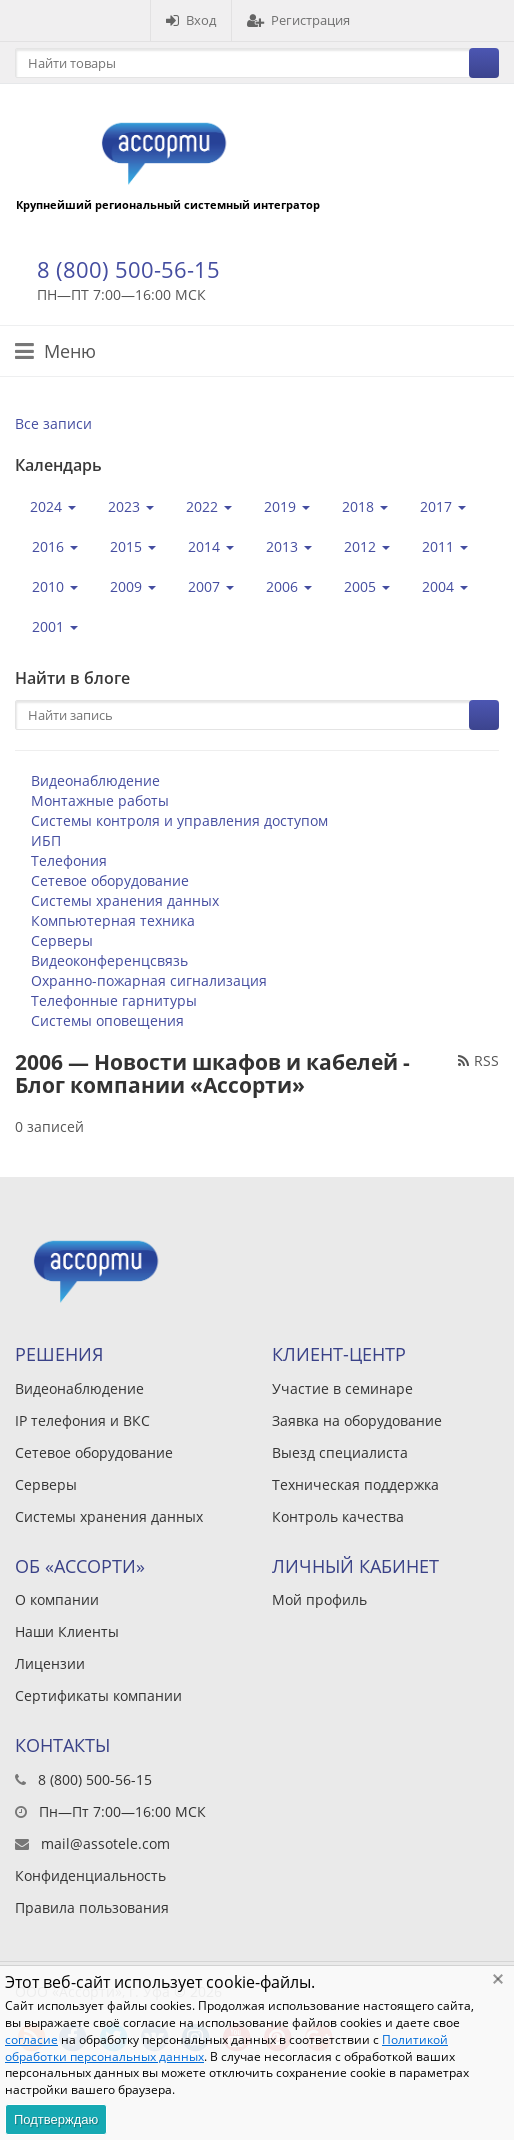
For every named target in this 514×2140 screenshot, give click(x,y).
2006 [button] (289, 586)
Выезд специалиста (340, 1452)
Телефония (69, 860)
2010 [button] (55, 586)
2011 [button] (445, 546)
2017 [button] (443, 506)
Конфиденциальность (90, 1875)
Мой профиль (319, 1599)
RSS (478, 1060)
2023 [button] (131, 506)
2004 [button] (445, 586)
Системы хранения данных (125, 900)
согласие (31, 2039)
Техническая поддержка (355, 1484)
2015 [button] (133, 546)
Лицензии (50, 1663)
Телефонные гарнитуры (114, 1000)
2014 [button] (211, 546)
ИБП (46, 840)
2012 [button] (367, 546)
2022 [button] (209, 506)
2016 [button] (55, 546)
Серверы (62, 940)
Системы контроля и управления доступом (179, 820)
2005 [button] (367, 586)
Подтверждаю (56, 2119)
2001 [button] (55, 626)
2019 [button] (287, 506)
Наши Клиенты (67, 1631)
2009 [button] (133, 586)
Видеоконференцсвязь (109, 960)
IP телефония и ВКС (82, 1420)
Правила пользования (92, 1907)
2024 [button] (53, 506)
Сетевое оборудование (110, 880)
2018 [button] (365, 506)
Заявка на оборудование (357, 1420)
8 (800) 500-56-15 (128, 269)
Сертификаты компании (98, 1695)
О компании (57, 1599)
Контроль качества (338, 1516)
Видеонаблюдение (95, 780)
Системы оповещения (107, 1020)
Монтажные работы (100, 800)
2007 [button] (211, 586)
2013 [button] (289, 546)
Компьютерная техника (113, 920)
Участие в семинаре (342, 1388)
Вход (191, 20)
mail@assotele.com (105, 1843)
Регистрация (298, 20)
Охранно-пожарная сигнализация (149, 980)
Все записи (53, 423)
